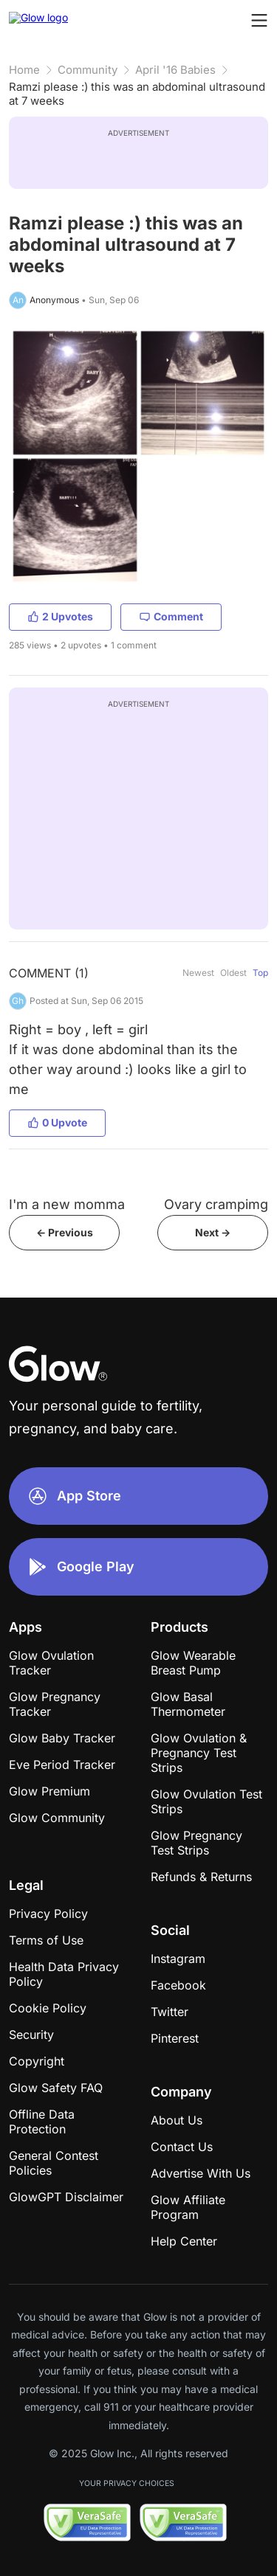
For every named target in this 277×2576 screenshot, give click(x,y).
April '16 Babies (175, 70)
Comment (171, 616)
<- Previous (64, 1232)
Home (24, 70)
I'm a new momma (67, 1204)
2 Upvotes (60, 616)
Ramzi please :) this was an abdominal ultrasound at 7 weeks (137, 94)
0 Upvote (57, 1122)
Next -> (212, 1232)
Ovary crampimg (216, 1204)
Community (87, 70)
